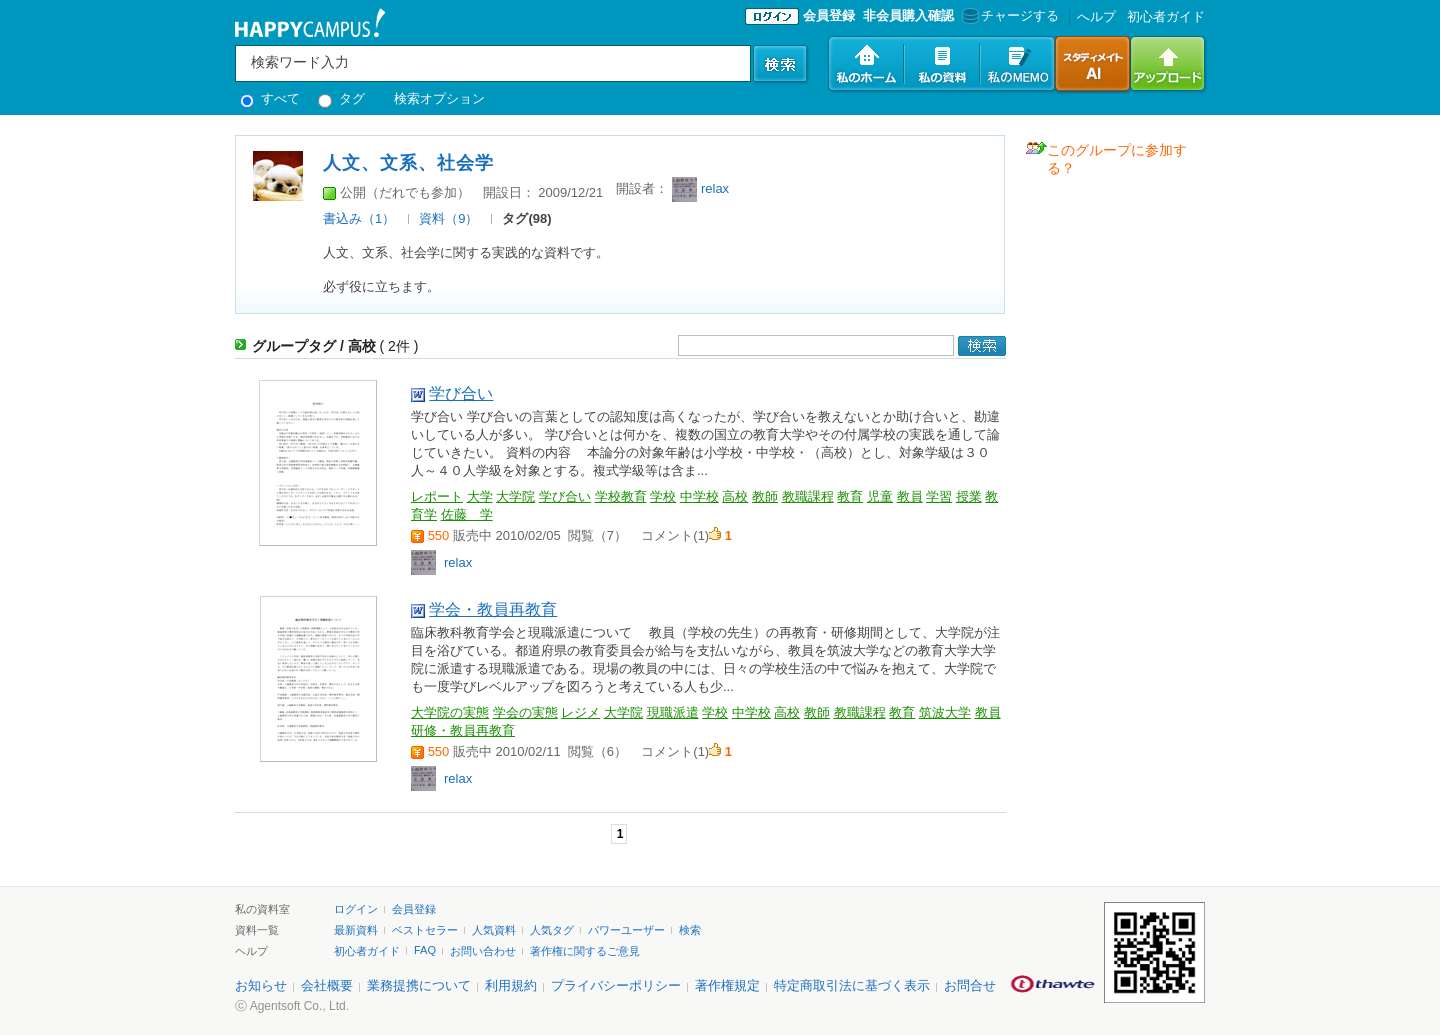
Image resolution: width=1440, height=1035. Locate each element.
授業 (969, 496)
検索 (690, 930)
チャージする (1008, 15)
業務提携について (419, 985)
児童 (880, 496)
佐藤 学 (467, 514)
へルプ (1096, 16)
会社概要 (327, 985)
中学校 (699, 496)
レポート (437, 496)
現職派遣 (673, 712)
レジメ (580, 712)
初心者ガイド (1166, 16)
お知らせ (261, 985)
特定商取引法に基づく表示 (852, 985)
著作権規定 (727, 985)
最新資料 (356, 930)
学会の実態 (525, 712)
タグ (341, 98)
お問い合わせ (483, 951)
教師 (765, 496)
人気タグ (552, 930)
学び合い (461, 393)
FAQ (425, 950)
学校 (663, 496)
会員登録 (829, 15)
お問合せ (970, 985)
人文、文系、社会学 (408, 163)
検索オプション (439, 98)
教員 (910, 496)
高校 (735, 496)
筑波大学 (945, 712)
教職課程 (808, 496)
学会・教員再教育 (493, 609)
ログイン (356, 909)
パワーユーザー (626, 930)
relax (715, 188)
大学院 (515, 496)
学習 (939, 496)
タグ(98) (526, 218)
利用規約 (511, 985)
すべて (270, 98)
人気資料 (494, 930)
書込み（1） (359, 218)
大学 (480, 496)
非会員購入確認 (908, 15)
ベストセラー (425, 930)
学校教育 (621, 496)
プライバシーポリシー (616, 985)
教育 (850, 496)
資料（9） (448, 218)
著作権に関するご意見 (585, 951)
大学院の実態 (450, 712)
